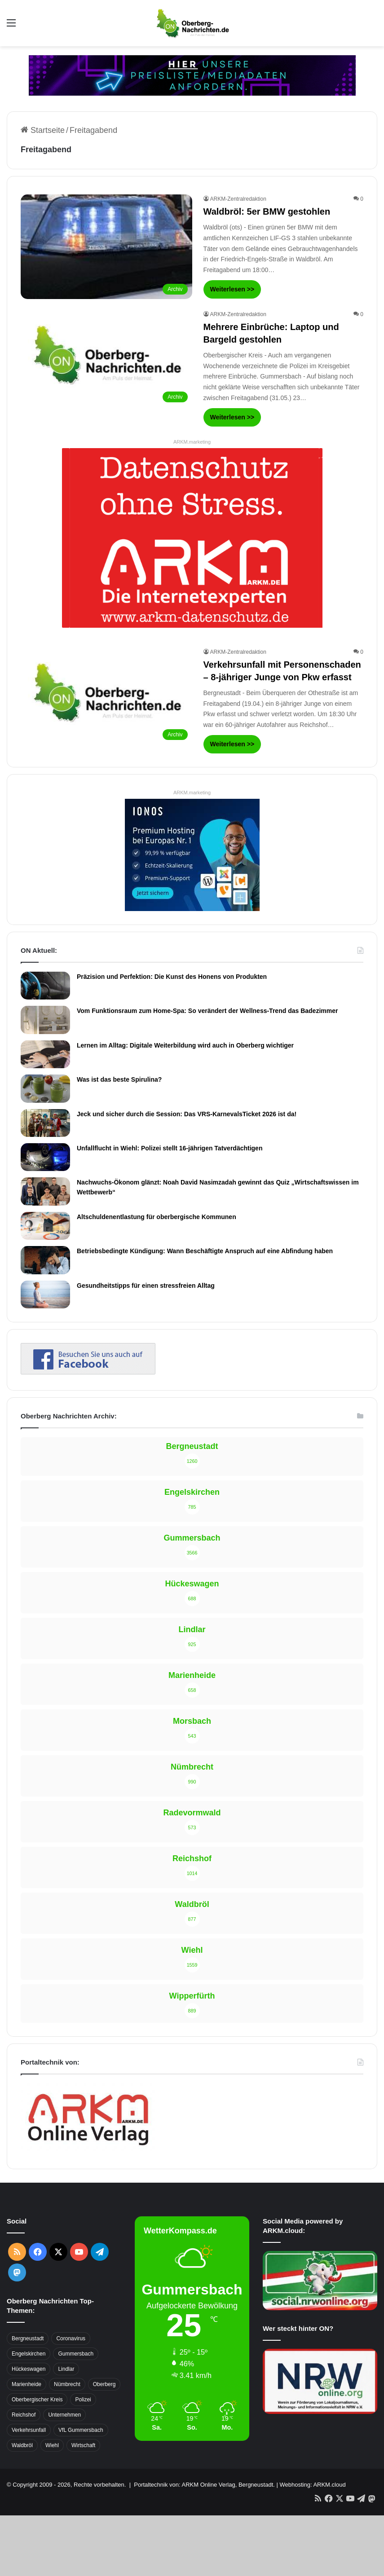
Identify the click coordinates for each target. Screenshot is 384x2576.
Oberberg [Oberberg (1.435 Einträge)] (104, 2384)
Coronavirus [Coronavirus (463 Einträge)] (70, 2338)
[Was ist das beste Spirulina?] (45, 1088)
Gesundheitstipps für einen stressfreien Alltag (146, 1285)
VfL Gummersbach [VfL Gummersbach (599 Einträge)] (80, 2430)
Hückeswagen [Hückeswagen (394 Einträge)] (28, 2369)
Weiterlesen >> (232, 289)
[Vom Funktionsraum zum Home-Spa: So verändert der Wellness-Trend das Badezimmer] (45, 1020)
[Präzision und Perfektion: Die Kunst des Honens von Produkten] (45, 986)
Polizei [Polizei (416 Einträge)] (83, 2399)
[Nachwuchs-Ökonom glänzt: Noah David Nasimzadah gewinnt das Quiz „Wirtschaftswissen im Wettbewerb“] (45, 1191)
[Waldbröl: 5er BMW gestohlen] (106, 246)
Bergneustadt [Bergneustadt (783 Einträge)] (28, 2338)
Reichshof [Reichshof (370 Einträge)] (23, 2415)
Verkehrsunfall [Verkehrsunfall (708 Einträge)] (29, 2430)
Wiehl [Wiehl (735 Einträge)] (52, 2445)
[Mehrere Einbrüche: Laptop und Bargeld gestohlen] (106, 358)
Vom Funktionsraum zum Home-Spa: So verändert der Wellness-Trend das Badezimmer (207, 1010)
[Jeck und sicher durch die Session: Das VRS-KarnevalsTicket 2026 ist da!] (45, 1123)
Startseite (43, 130)
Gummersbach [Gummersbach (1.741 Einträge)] (75, 2354)
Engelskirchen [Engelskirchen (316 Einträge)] (28, 2354)
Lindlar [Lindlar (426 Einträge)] (66, 2369)
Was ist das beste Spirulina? (119, 1079)
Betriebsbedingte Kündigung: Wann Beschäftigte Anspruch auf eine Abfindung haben (205, 1251)
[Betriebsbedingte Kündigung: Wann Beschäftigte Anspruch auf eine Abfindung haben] (45, 1260)
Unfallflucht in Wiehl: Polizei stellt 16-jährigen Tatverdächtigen (169, 1148)
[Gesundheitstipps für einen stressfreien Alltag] (45, 1294)
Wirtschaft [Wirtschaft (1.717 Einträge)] (83, 2445)
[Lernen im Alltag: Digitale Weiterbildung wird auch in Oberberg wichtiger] (45, 1054)
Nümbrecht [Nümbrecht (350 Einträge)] (67, 2384)
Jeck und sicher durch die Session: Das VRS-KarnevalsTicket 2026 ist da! (186, 1114)
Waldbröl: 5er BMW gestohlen (267, 211)
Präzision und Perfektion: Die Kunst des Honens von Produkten (172, 976)
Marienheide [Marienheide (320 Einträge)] (26, 2384)
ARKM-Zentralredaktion (238, 199)
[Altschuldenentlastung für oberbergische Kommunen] (45, 1226)
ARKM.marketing (192, 442)
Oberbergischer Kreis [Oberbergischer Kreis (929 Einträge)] (37, 2399)
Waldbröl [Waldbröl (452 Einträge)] (22, 2445)
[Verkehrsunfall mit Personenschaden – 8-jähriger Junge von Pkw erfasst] (106, 696)
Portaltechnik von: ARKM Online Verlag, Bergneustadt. (204, 2484)
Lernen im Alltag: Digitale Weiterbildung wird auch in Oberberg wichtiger (185, 1045)
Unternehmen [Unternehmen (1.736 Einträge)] (64, 2415)
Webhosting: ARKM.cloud (312, 2484)
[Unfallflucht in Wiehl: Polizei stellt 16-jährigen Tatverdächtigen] (45, 1157)
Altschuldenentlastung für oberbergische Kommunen (156, 1216)
